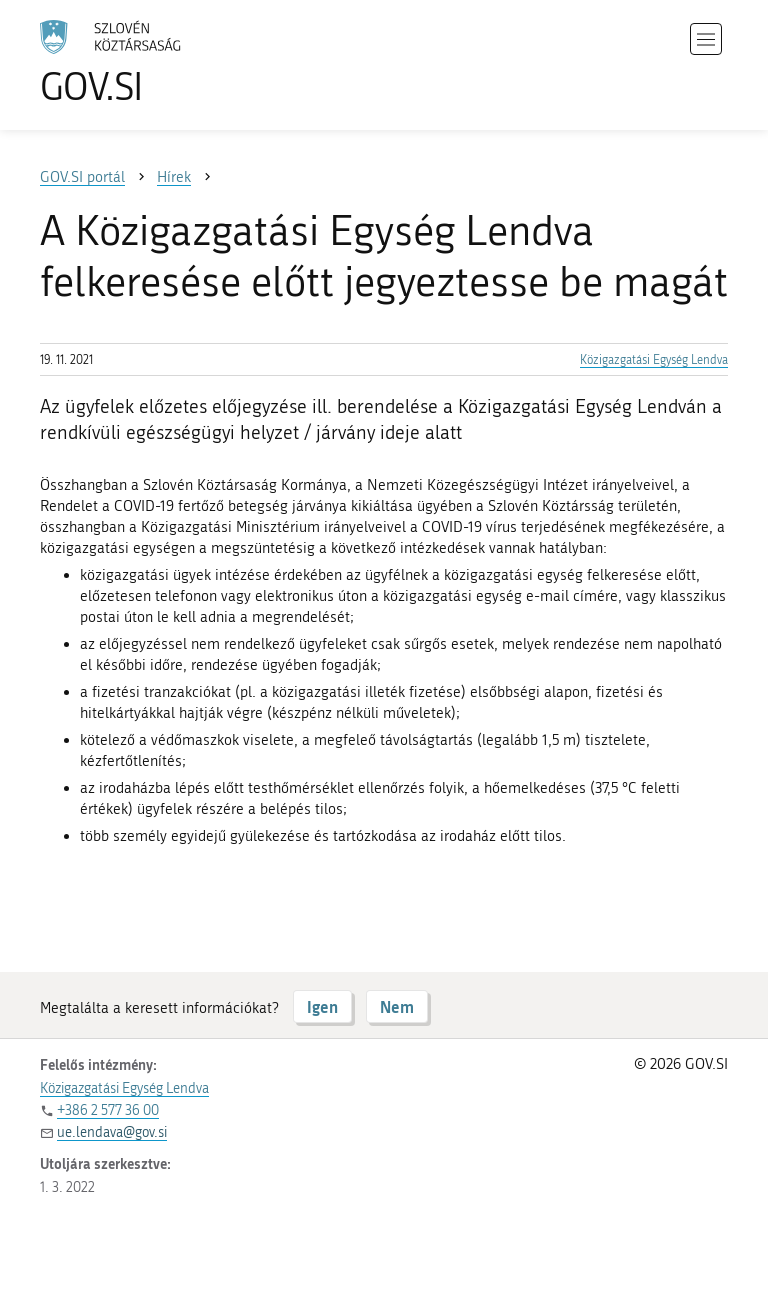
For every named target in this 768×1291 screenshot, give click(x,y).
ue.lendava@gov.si (112, 1132)
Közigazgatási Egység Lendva (654, 360)
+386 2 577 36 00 (108, 1110)
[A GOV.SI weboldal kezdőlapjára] (140, 62)
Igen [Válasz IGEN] (322, 1006)
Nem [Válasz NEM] (397, 1006)
